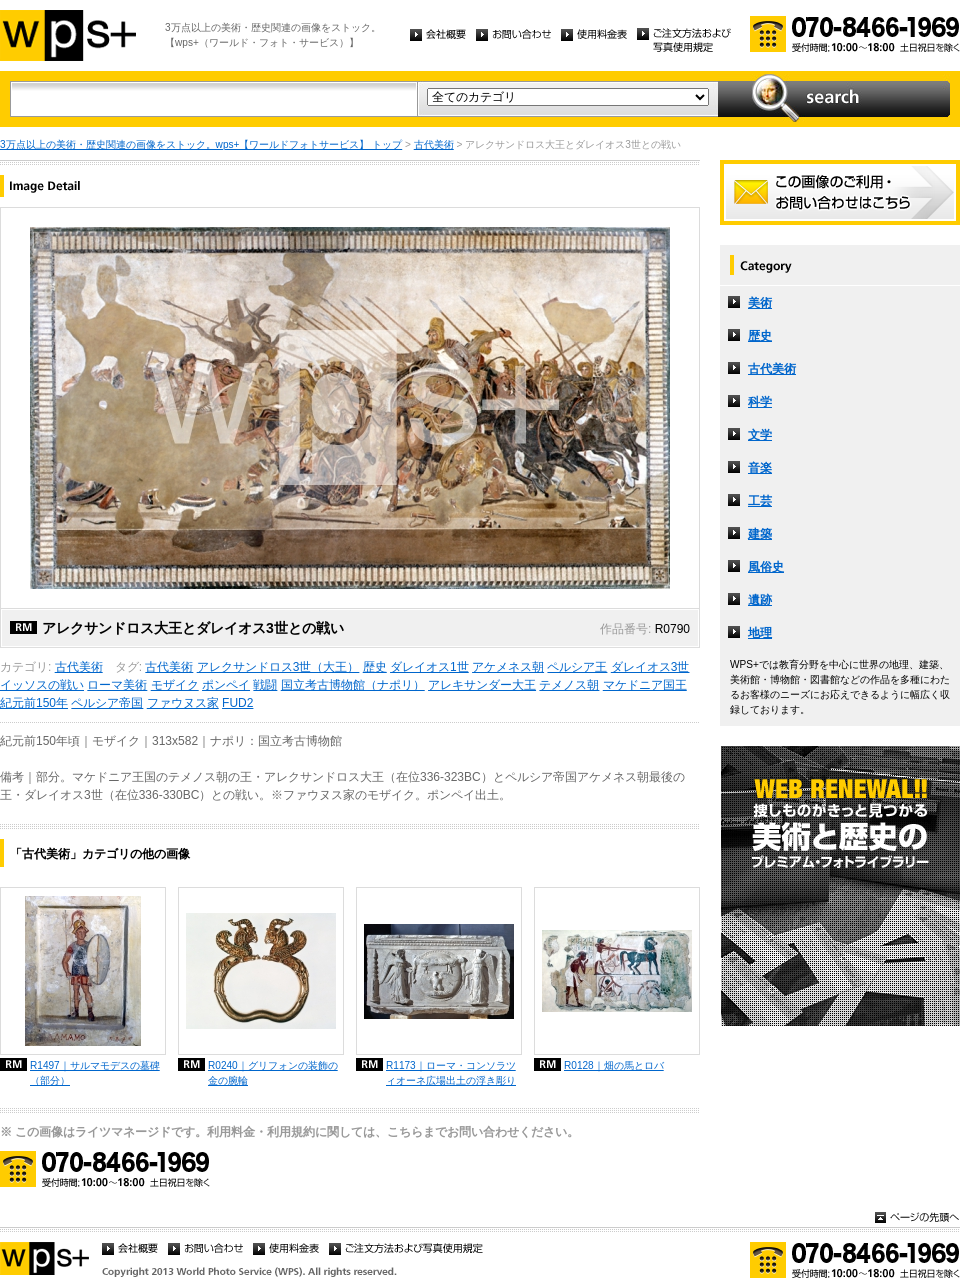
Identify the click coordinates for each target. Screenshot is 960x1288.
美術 (760, 303)
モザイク (175, 685)
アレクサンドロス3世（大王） (278, 667)
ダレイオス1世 (429, 667)
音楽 (760, 468)
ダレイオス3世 (650, 667)
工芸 (760, 501)
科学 (760, 402)
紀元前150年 (34, 703)
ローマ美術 (117, 685)
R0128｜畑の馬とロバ (614, 1065)
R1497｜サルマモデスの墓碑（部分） (95, 1073)
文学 (760, 435)
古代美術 (434, 144)
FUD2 (237, 703)
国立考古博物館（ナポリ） (353, 685)
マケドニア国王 (645, 685)
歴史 (375, 667)
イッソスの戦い (42, 685)
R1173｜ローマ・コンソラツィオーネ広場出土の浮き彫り (451, 1073)
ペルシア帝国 (107, 703)
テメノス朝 (569, 685)
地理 (760, 633)
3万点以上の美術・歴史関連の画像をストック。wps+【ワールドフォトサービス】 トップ (201, 144)
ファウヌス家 (183, 703)
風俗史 (766, 567)
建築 (760, 534)
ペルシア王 (577, 667)
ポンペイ (226, 685)
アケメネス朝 (508, 667)
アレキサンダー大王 (482, 685)
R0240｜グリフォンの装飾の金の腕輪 (273, 1073)
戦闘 (265, 685)
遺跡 (760, 600)
